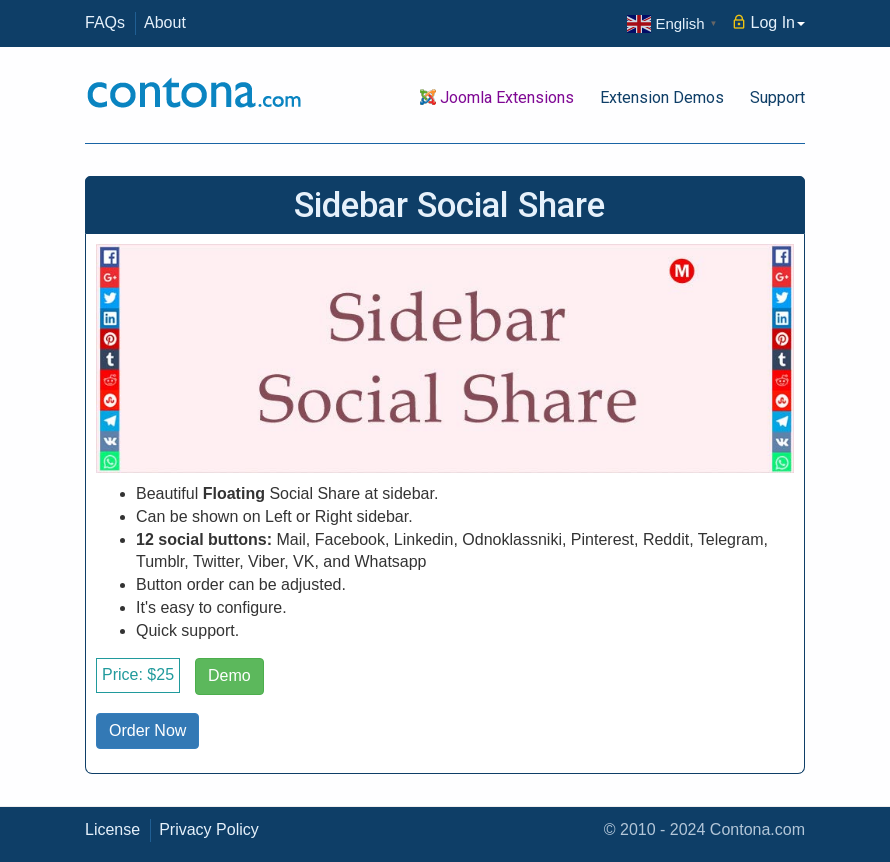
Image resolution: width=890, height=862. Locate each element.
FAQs (105, 22)
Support (777, 97)
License (112, 829)
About (165, 22)
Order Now (147, 730)
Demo (229, 675)
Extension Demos (662, 97)
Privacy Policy (209, 829)
